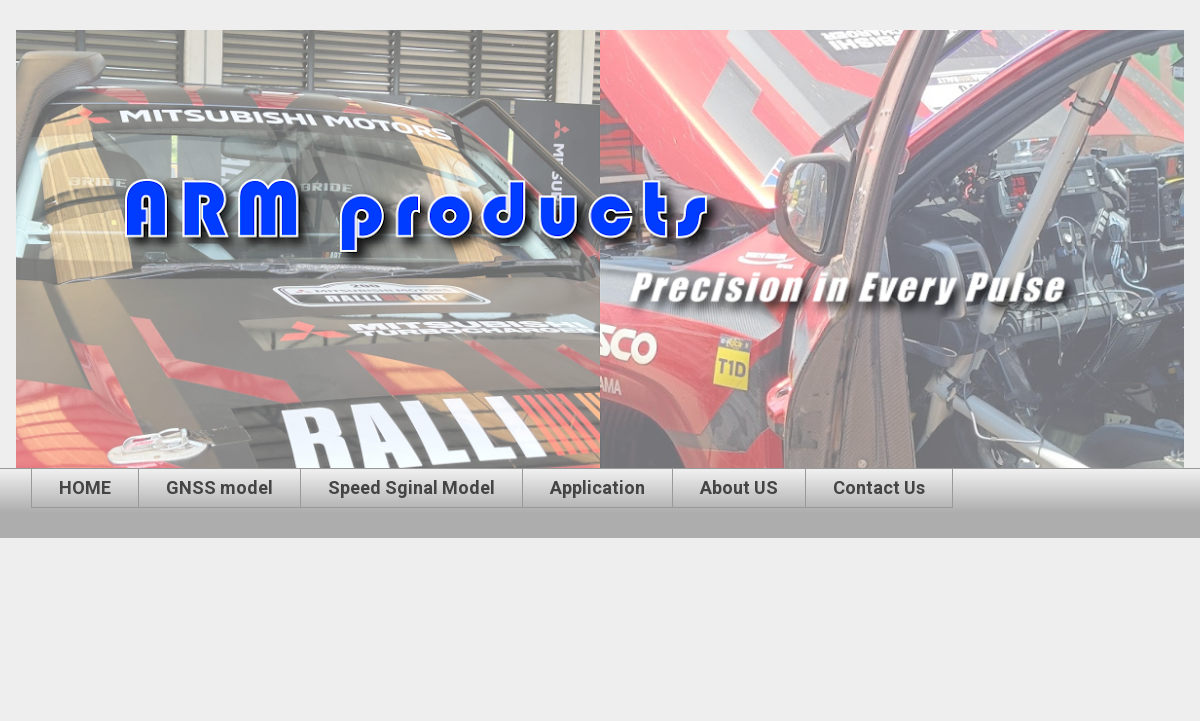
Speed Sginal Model (411, 487)
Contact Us (879, 487)
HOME (85, 487)
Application (597, 487)
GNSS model (219, 487)
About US (739, 487)
